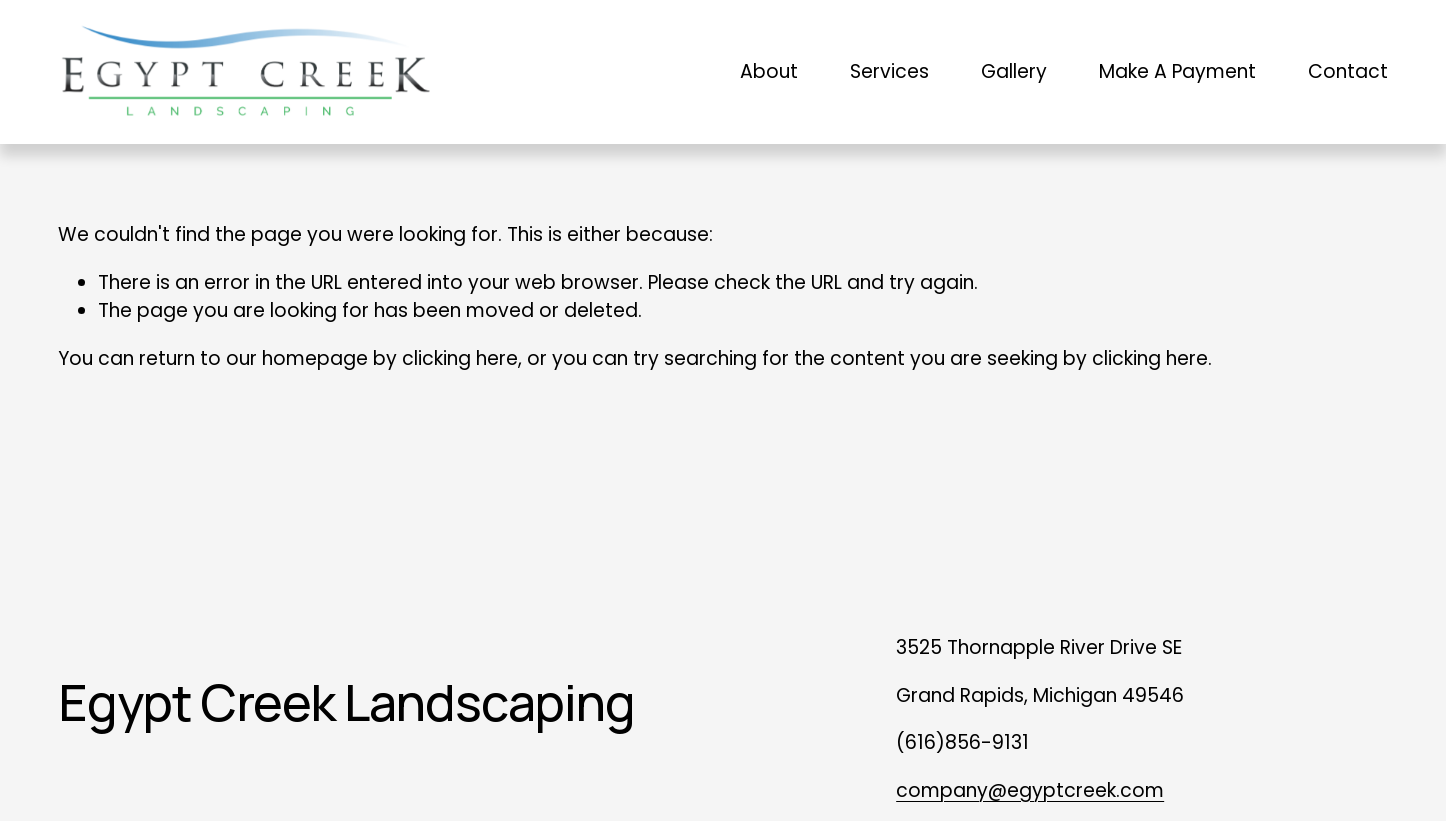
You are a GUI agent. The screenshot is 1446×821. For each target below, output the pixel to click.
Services (889, 71)
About (769, 71)
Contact (1348, 71)
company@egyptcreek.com (1030, 790)
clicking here (460, 358)
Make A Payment (1177, 71)
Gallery (1014, 71)
